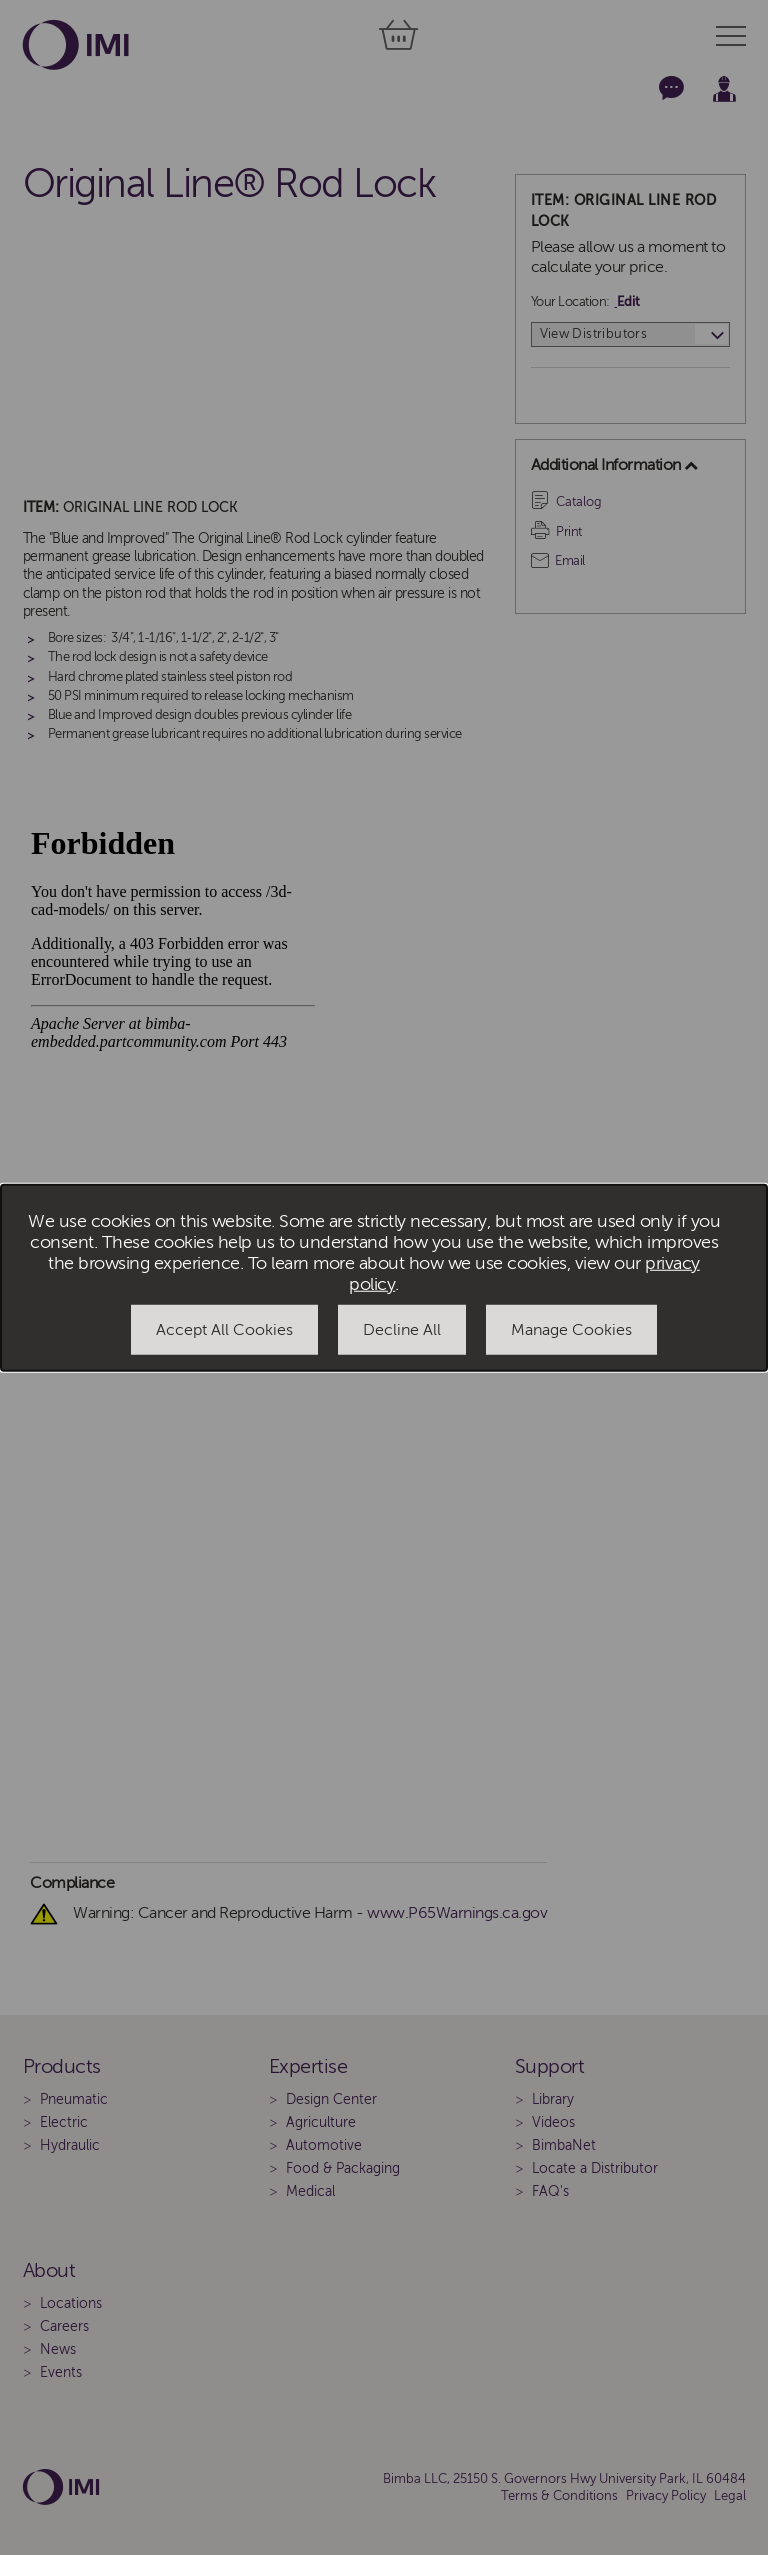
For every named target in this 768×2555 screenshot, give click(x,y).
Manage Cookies (571, 1330)
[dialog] (384, 1277)
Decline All (402, 1330)
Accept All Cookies (224, 1330)
